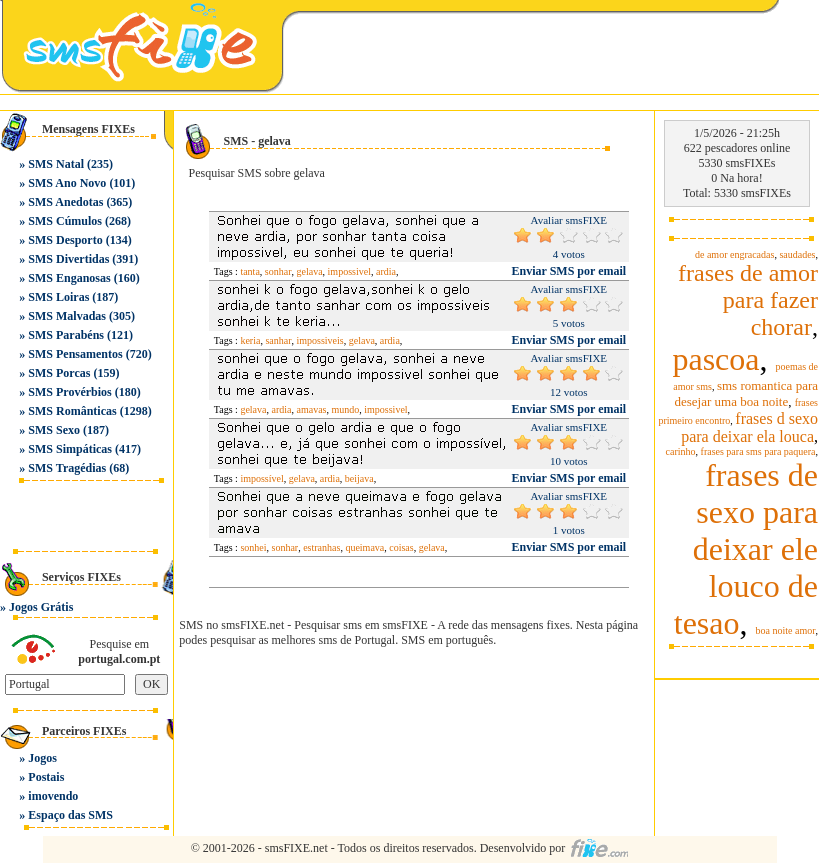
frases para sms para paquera (758, 451)
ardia (386, 271)
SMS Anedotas (65, 202)
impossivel (349, 271)
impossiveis (320, 340)
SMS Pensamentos (75, 354)
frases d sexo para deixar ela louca (749, 427)
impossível (261, 478)
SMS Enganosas (69, 278)
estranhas (321, 547)
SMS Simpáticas (70, 449)
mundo (345, 409)
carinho (681, 451)
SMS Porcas (59, 373)
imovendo (53, 796)
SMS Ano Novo (67, 183)
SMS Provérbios (69, 392)
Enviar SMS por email (569, 271)
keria (250, 340)
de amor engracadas (734, 254)
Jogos (42, 758)
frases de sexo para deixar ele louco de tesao (746, 549)
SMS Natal (56, 164)
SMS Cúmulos (65, 221)
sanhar (278, 340)
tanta (249, 271)
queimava (364, 547)
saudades (797, 254)
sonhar (278, 271)
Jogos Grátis (41, 607)
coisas (401, 547)
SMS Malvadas (67, 316)
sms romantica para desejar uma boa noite (746, 393)
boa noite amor (786, 630)
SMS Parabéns (66, 335)
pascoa (715, 359)
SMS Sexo (54, 430)
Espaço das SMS (70, 815)
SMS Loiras (58, 297)
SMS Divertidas (68, 259)
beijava (359, 478)
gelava (310, 271)
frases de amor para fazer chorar (748, 300)
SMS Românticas (72, 411)
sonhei (253, 547)
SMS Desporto (65, 240)
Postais (46, 777)
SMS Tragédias (67, 468)
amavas (311, 409)
